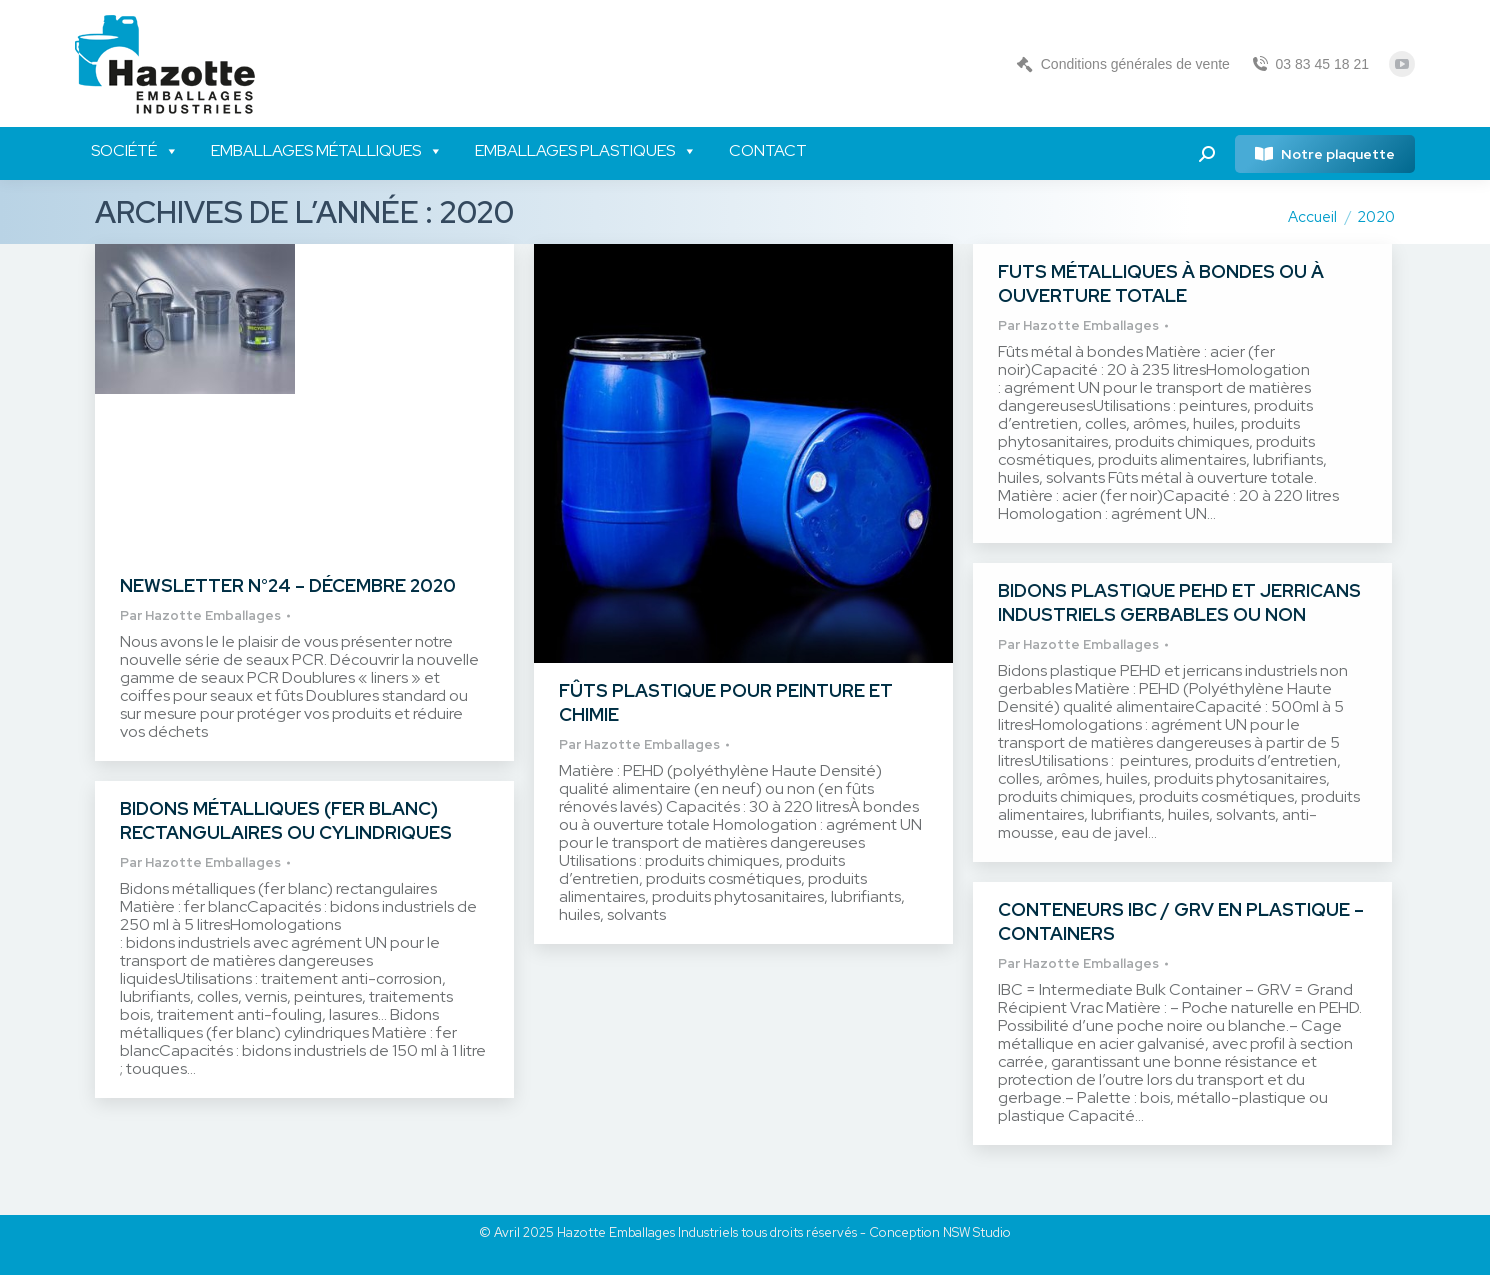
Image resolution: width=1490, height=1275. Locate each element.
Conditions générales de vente (1122, 64)
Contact (768, 150)
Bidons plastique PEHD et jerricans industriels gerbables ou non (1179, 602)
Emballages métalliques (327, 151)
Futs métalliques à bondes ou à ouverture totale (1161, 283)
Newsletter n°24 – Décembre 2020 (288, 585)
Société (135, 151)
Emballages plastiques (586, 151)
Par (200, 615)
